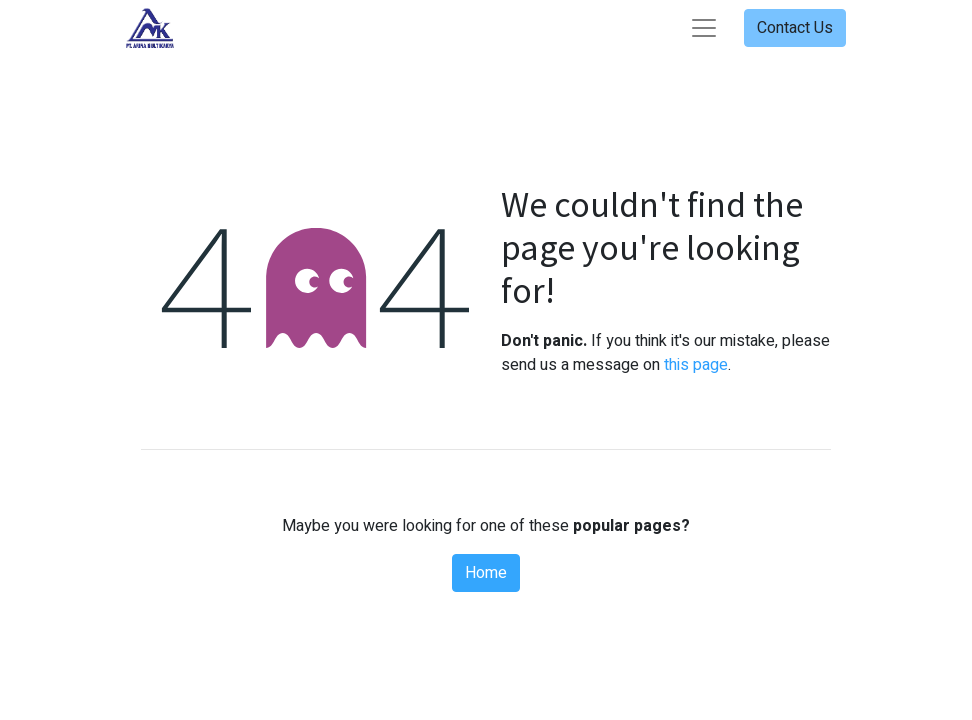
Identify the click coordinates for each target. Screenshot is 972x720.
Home (486, 573)
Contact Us (795, 28)
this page (696, 365)
